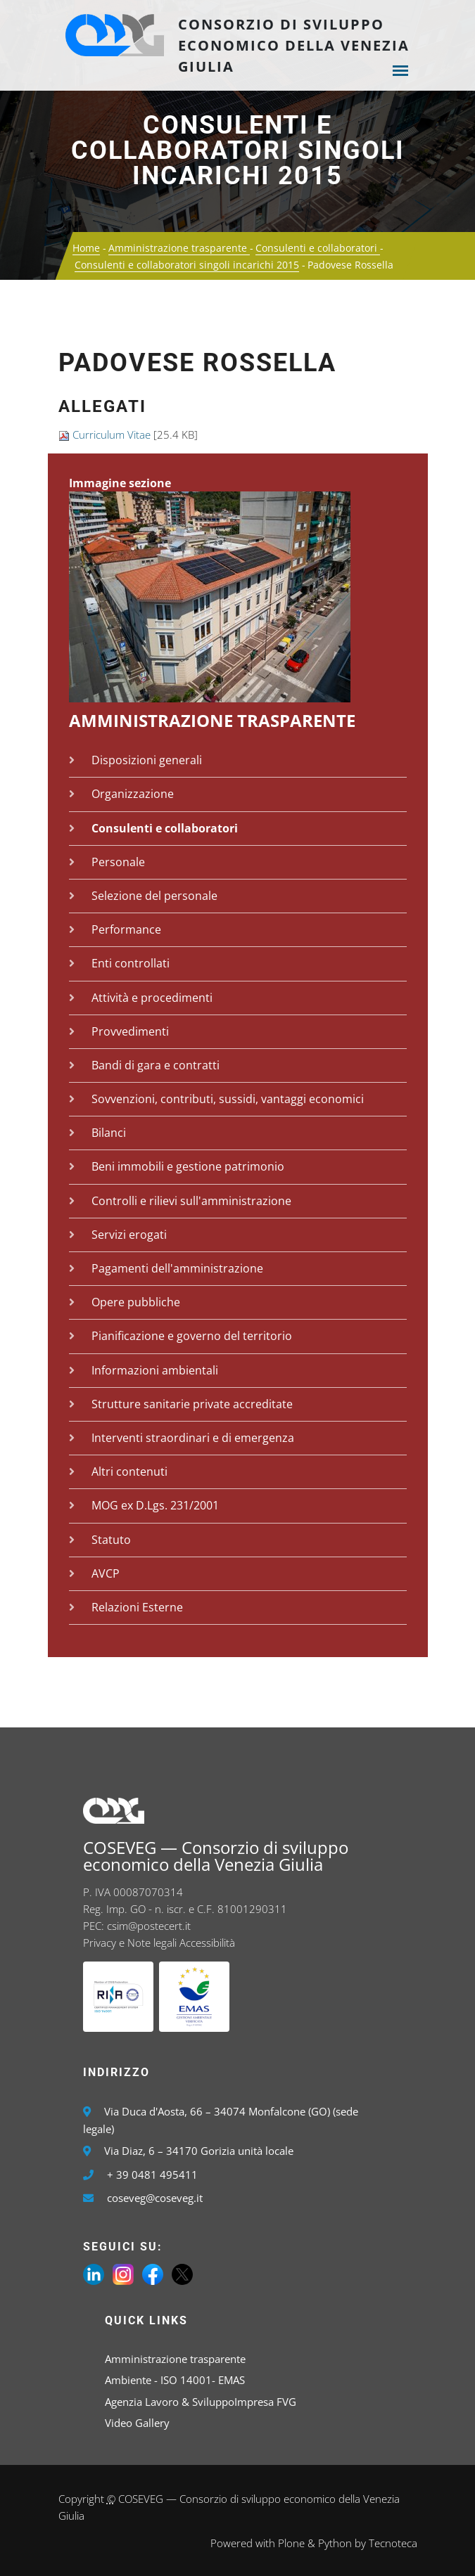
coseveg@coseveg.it (155, 2198)
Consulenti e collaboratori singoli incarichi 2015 (238, 150)
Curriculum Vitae (111, 434)
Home (86, 248)
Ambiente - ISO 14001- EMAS (175, 2380)
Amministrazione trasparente (179, 248)
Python (335, 2543)
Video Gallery (137, 2423)
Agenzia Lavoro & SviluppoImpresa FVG (200, 2402)
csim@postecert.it (149, 1926)
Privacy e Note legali (130, 1943)
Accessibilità (207, 1943)
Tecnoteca (393, 2543)
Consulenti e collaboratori (317, 248)
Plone (291, 2543)
